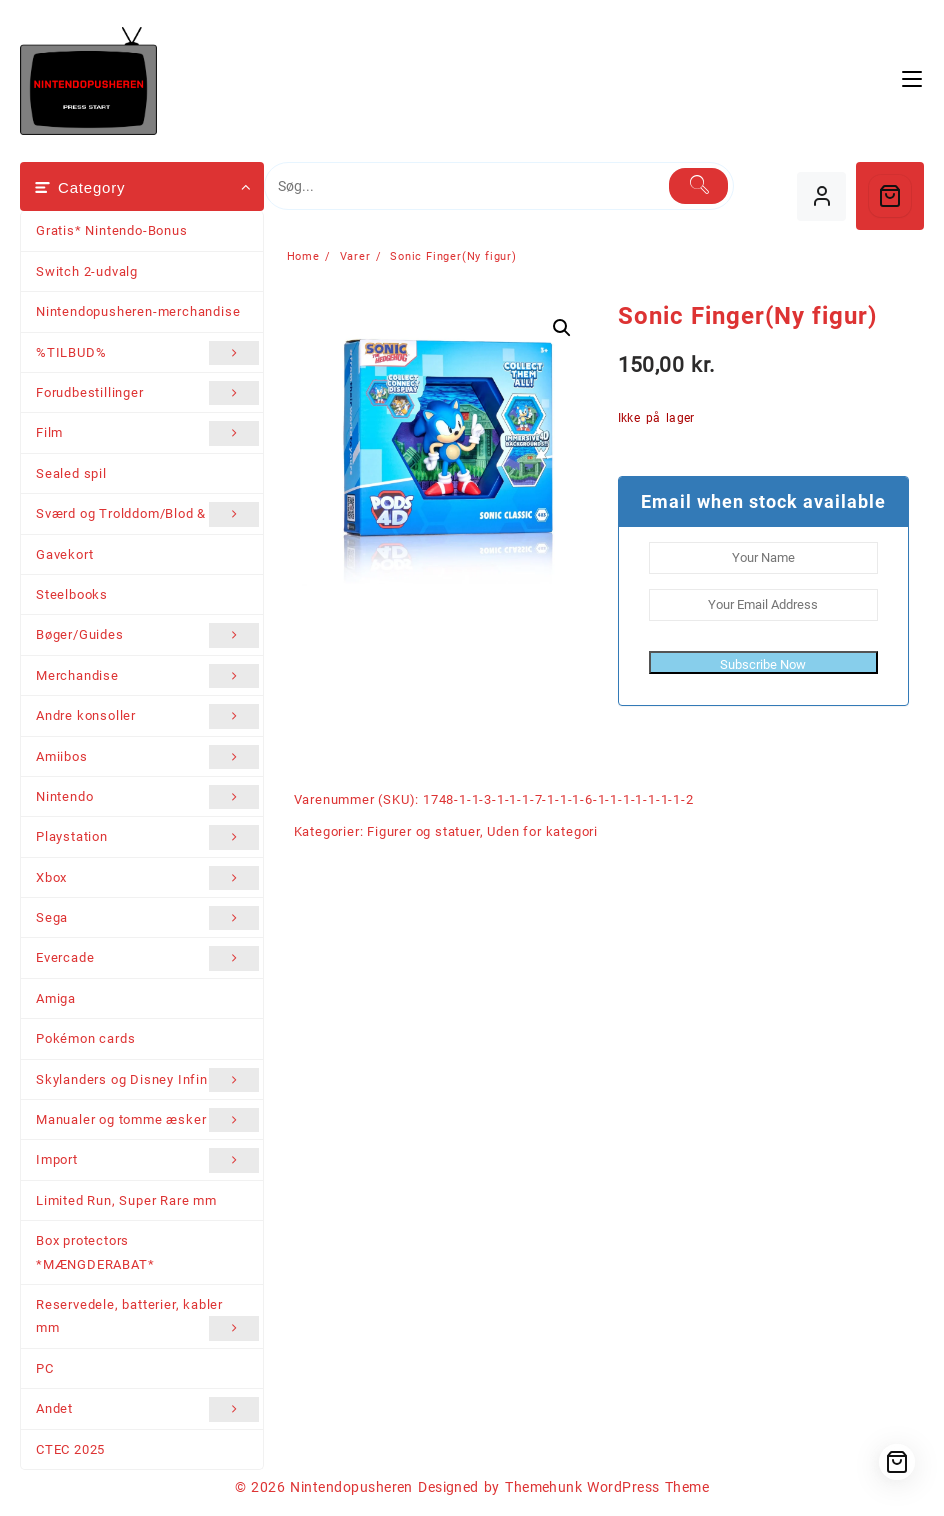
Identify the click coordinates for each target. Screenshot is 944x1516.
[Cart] (890, 196)
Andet (147, 1409)
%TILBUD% (147, 353)
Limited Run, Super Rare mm (126, 1200)
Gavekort (64, 554)
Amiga (56, 998)
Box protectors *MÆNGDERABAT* (95, 1252)
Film (147, 433)
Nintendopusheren (351, 1487)
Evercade (147, 958)
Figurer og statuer (423, 831)
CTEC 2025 (70, 1449)
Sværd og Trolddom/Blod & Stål (147, 514)
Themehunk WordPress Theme (607, 1487)
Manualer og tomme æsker (147, 1120)
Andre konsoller (147, 716)
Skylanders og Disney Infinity (147, 1080)
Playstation (147, 837)
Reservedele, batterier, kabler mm (147, 1319)
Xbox (147, 878)
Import (147, 1160)
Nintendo (147, 797)
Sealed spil (71, 473)
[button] (562, 328)
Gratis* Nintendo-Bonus (112, 230)
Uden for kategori (542, 831)
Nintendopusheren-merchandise (138, 311)
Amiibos (147, 757)
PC (45, 1368)
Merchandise (147, 676)
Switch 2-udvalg (87, 271)
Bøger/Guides (147, 635)
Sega (147, 918)
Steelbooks (72, 594)
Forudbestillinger (147, 393)
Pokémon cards (85, 1038)
